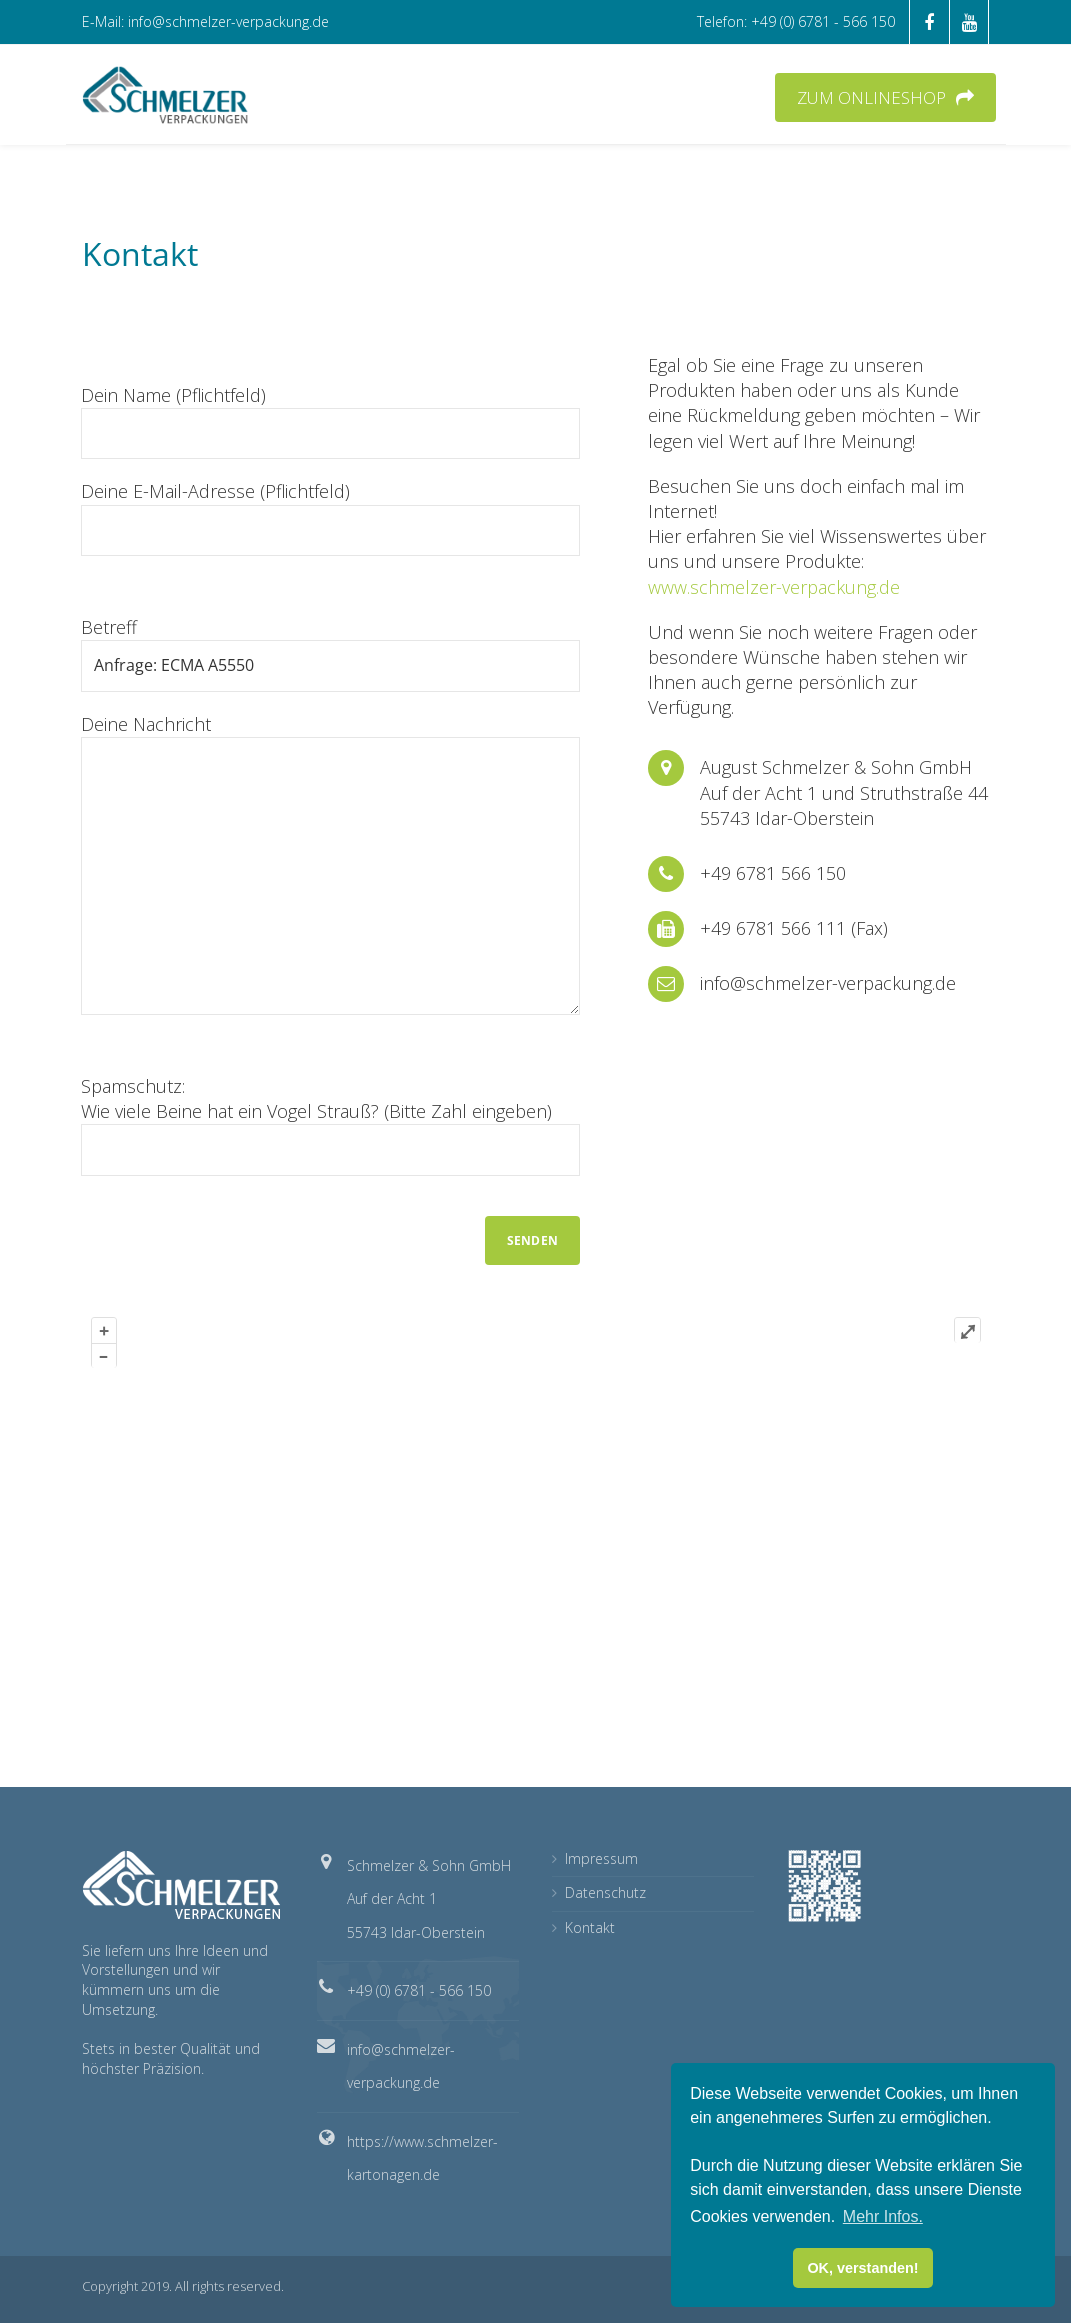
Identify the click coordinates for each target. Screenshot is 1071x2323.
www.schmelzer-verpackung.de (774, 587)
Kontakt (590, 1927)
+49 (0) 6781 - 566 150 (419, 1990)
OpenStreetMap (834, 1737)
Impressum (601, 1858)
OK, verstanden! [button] (862, 2268)
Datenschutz (605, 1892)
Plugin (966, 1737)
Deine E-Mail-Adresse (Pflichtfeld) (331, 517)
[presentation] (233, 1235)
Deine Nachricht (331, 863)
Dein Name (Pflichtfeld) (331, 421)
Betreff (331, 653)
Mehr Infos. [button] (883, 2216)
